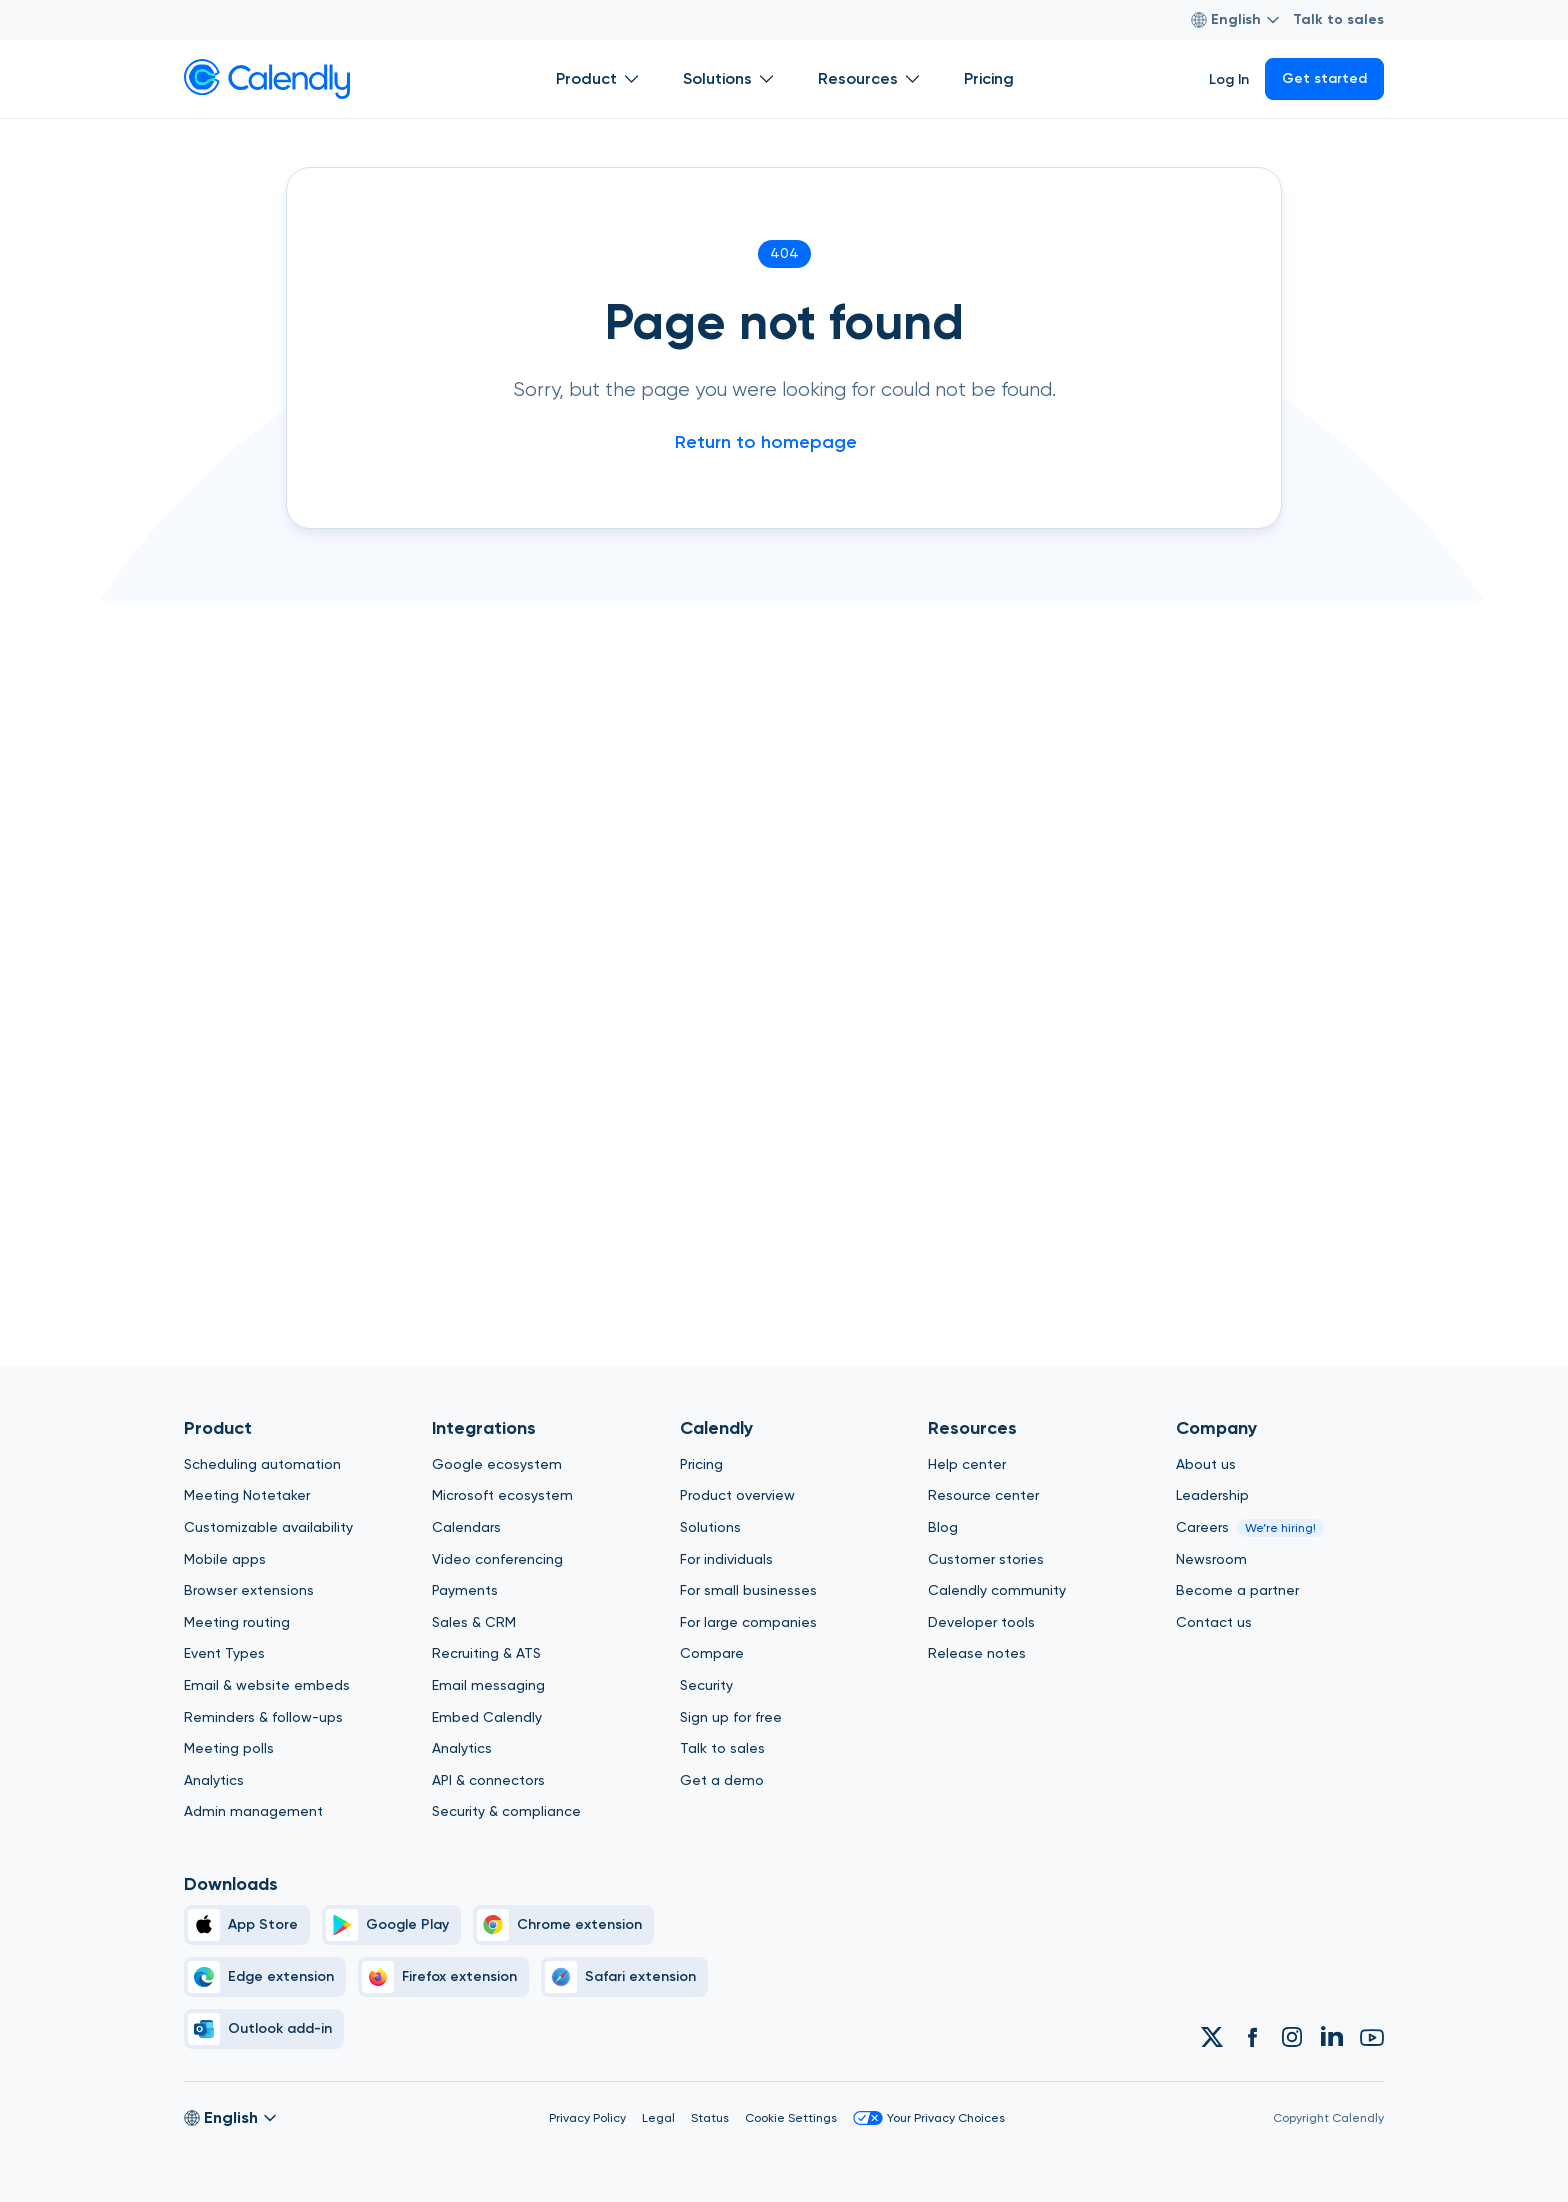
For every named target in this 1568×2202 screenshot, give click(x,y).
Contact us (1214, 1622)
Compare (712, 1653)
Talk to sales (1338, 19)
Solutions (710, 1527)
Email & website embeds (267, 1685)
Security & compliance (506, 1811)
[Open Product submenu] (631, 79)
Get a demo (722, 1780)
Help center (967, 1464)
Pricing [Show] (989, 78)
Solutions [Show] (730, 79)
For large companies (748, 1622)
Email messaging (488, 1685)
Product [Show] (599, 79)
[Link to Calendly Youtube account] (1372, 2037)
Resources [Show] (871, 79)
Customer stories (986, 1559)
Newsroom (1211, 1559)
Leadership (1212, 1495)
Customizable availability (268, 1527)
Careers (1202, 1527)
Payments (465, 1590)
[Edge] (265, 1977)
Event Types (224, 1653)
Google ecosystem (497, 1464)
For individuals (726, 1559)
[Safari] (624, 1977)
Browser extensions (249, 1590)
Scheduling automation (262, 1464)
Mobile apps (225, 1559)
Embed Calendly (487, 1717)
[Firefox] (443, 1977)
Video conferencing (497, 1559)
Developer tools (981, 1622)
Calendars (466, 1527)
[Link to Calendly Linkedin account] (1332, 2037)
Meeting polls (229, 1748)
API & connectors (488, 1780)
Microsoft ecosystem (502, 1495)
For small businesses (748, 1590)
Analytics (214, 1780)
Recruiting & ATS (486, 1653)
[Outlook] (264, 2029)
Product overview (737, 1495)
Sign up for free (731, 1717)
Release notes (977, 1653)
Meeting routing (237, 1622)
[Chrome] (563, 1925)
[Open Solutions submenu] (766, 79)
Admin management (253, 1811)
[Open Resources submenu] (912, 79)
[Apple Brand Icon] (247, 1925)
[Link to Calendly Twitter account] (1212, 2037)
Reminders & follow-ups (263, 1717)
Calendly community (997, 1590)
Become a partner (1237, 1590)
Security (706, 1685)
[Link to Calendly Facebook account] (1252, 2037)
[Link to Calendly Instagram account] (1292, 2037)
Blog (943, 1527)
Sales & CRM (474, 1622)
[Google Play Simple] (391, 1925)
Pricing (701, 1464)
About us (1206, 1464)
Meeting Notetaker (247, 1495)
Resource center (983, 1495)
